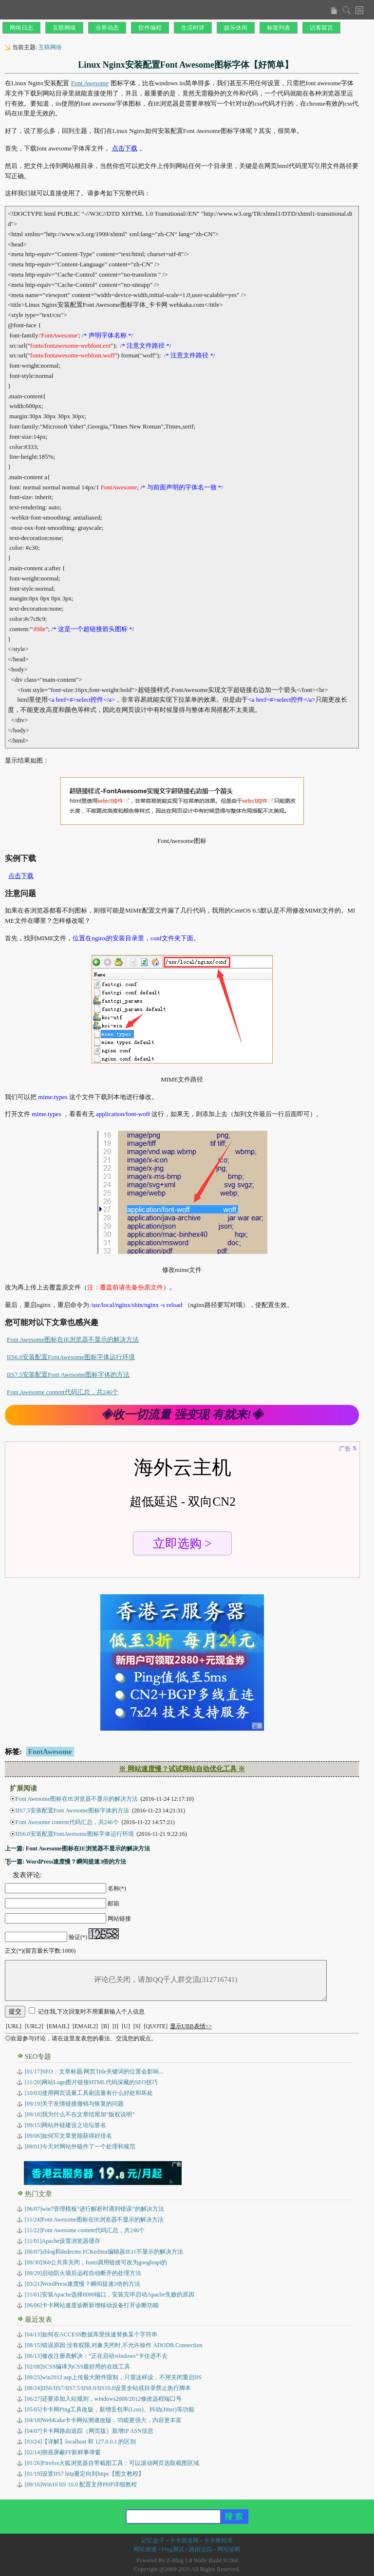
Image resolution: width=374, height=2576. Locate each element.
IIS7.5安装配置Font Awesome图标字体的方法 (68, 1374)
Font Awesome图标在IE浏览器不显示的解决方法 (73, 1339)
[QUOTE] (156, 2026)
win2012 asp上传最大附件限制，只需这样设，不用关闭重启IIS (113, 2377)
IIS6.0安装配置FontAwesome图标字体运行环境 (71, 1357)
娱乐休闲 (235, 27)
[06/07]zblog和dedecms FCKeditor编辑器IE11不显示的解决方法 (104, 2251)
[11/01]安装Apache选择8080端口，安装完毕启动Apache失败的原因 (109, 2294)
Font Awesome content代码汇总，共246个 (62, 1392)
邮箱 (113, 1903)
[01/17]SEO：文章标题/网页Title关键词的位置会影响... (94, 2071)
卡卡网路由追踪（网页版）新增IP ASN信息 (89, 2430)
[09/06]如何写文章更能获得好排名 (68, 2135)
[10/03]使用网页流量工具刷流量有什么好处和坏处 (89, 2093)
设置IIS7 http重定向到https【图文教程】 (84, 2473)
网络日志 (21, 27)
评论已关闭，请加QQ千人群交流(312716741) (166, 1980)
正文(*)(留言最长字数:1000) (40, 1950)
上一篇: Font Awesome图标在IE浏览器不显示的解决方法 (77, 1848)
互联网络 (64, 27)
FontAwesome (50, 1751)
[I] (115, 2026)
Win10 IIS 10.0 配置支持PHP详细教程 (81, 2484)
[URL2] (34, 2026)
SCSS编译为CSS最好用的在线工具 (78, 2366)
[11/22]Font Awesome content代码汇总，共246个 (85, 2230)
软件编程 (150, 27)
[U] (126, 2026)
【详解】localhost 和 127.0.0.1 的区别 (80, 2441)
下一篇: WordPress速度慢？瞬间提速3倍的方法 (65, 1861)
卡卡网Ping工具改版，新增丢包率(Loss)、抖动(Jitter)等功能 (109, 2409)
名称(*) (117, 1888)
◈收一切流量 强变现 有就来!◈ (182, 1414)
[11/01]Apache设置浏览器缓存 (63, 2241)
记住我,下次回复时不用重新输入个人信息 (91, 2011)
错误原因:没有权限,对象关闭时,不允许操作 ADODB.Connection (114, 2345)
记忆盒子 (153, 2540)
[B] (105, 2026)
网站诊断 (229, 2549)
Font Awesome (90, 83)
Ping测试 (173, 2549)
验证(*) (78, 1937)
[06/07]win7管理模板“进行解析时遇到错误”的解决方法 (94, 2208)
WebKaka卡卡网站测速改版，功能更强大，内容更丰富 (103, 2420)
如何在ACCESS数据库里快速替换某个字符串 (91, 2334)
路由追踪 (200, 2549)
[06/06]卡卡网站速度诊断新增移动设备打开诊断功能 (92, 2305)
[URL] (13, 2026)
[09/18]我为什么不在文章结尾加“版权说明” (80, 2114)
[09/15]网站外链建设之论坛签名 (65, 2125)
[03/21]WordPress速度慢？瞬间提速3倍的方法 (82, 2283)
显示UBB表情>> (191, 2026)
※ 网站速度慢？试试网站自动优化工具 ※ (182, 1769)
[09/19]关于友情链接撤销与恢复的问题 (74, 2103)
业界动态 (107, 27)
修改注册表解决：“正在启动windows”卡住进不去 (96, 2355)
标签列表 (278, 27)
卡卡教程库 (218, 2540)
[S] (137, 2026)
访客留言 (321, 27)
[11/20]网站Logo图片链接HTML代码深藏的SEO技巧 (91, 2082)
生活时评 (193, 27)
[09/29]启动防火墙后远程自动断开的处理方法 (83, 2273)
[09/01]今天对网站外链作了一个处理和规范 (80, 2146)
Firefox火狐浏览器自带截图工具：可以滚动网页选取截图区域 (112, 2463)
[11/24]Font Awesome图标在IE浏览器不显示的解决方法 (94, 2219)
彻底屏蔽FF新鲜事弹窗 (63, 2452)
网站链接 (119, 1918)
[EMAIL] (58, 2026)
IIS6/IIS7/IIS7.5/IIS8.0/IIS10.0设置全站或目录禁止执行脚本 (108, 2388)
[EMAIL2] (85, 2026)
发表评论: (27, 1875)
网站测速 (145, 2549)
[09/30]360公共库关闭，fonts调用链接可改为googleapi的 (96, 2262)
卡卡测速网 (184, 2540)
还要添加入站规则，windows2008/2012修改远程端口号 (103, 2398)
